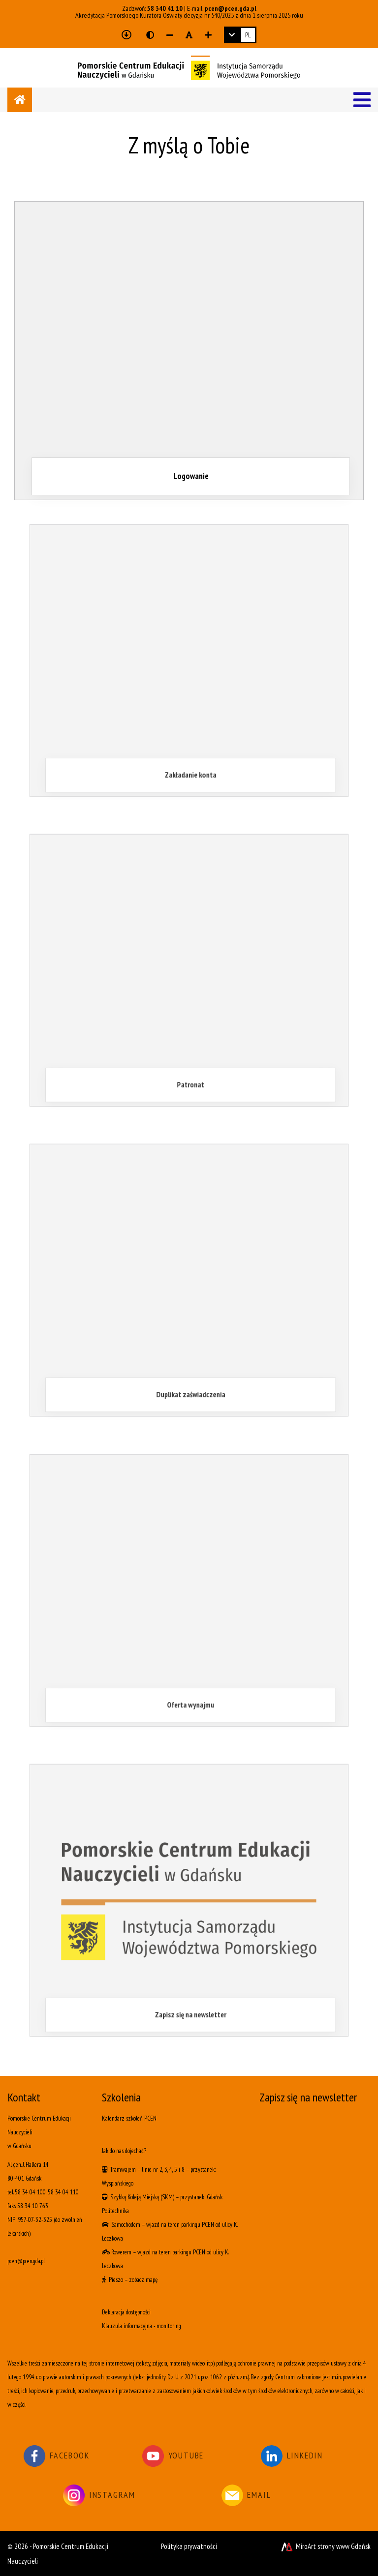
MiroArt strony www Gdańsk (325, 2546)
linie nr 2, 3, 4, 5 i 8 (163, 2169)
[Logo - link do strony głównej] (189, 66)
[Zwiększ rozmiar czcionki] (208, 35)
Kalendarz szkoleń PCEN (129, 2118)
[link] (240, 35)
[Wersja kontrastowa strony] (150, 35)
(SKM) (167, 2197)
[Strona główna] (19, 100)
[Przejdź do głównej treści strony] (126, 35)
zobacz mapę (143, 2280)
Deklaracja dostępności (126, 2312)
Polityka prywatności (189, 2546)
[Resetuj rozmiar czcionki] (189, 35)
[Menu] (362, 100)
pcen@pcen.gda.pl (230, 8)
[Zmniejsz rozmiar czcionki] (169, 35)
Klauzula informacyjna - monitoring (141, 2326)
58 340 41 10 (165, 8)
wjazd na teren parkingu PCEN (180, 2224)
